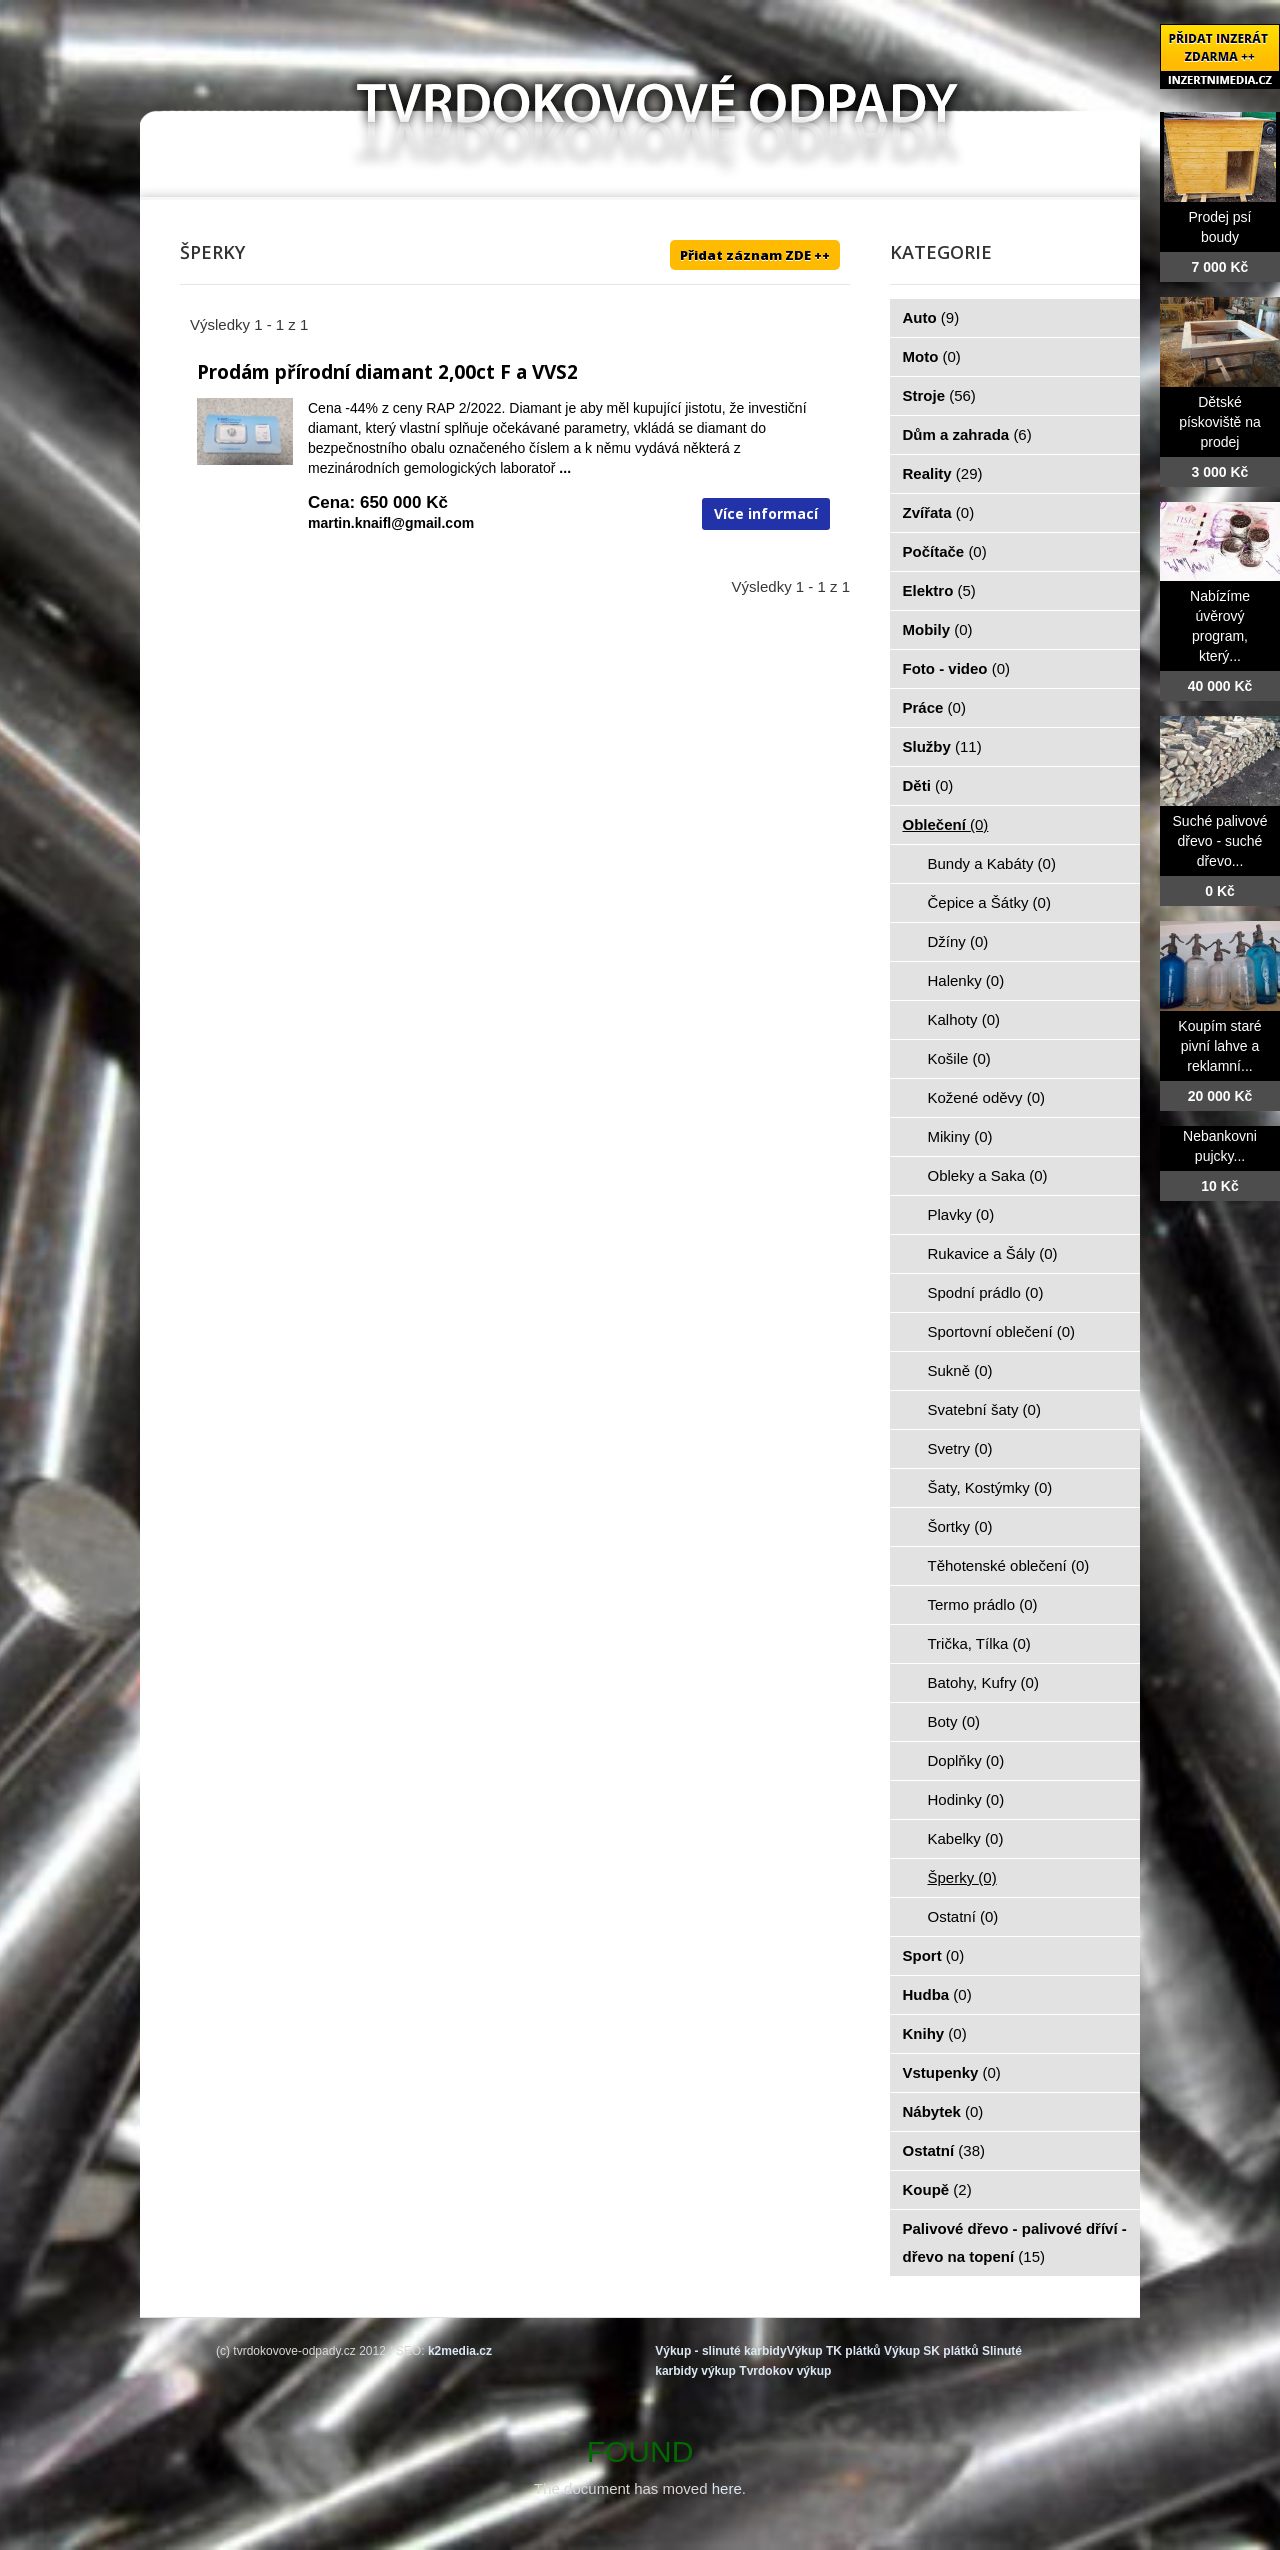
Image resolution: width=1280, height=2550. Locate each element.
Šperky (962, 1877)
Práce (934, 707)
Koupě (937, 2189)
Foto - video (957, 668)
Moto (932, 356)
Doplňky (966, 1760)
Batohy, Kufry (983, 1682)
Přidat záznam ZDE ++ (755, 255)
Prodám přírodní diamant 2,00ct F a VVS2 (387, 372)
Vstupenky (952, 2072)
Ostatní (963, 1916)
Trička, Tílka (979, 1643)
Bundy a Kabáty (992, 863)
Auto (931, 317)
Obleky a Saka (988, 1175)
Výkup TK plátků (834, 2351)
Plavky (961, 1214)
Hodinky (966, 1799)
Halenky (966, 980)
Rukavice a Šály (993, 1253)
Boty (954, 1721)
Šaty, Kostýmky (990, 1487)
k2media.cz (460, 2351)
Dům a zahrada (967, 434)
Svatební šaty (984, 1409)
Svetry (960, 1448)
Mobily (938, 629)
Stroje (939, 395)
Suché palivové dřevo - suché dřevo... (1220, 841)
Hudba (937, 1994)
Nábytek (943, 2111)
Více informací (766, 513)
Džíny (958, 941)
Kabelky (966, 1838)
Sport (934, 1955)
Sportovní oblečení (1002, 1331)
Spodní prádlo (986, 1292)
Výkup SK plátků (931, 2351)
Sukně (960, 1370)
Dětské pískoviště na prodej (1220, 422)
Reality (943, 473)
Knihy (935, 2033)
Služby (942, 746)
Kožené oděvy (987, 1097)
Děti (928, 785)
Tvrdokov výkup (785, 2371)
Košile (959, 1058)
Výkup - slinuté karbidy (720, 2351)
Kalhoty (964, 1019)
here (727, 2488)
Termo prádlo (983, 1604)
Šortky (960, 1526)
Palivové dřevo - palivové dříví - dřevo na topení (1015, 2242)
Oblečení (946, 824)
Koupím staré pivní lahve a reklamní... (1219, 1046)
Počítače (945, 551)
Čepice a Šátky (989, 902)
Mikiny (960, 1136)
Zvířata (939, 512)
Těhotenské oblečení (1009, 1565)
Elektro (939, 590)
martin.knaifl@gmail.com (391, 523)
